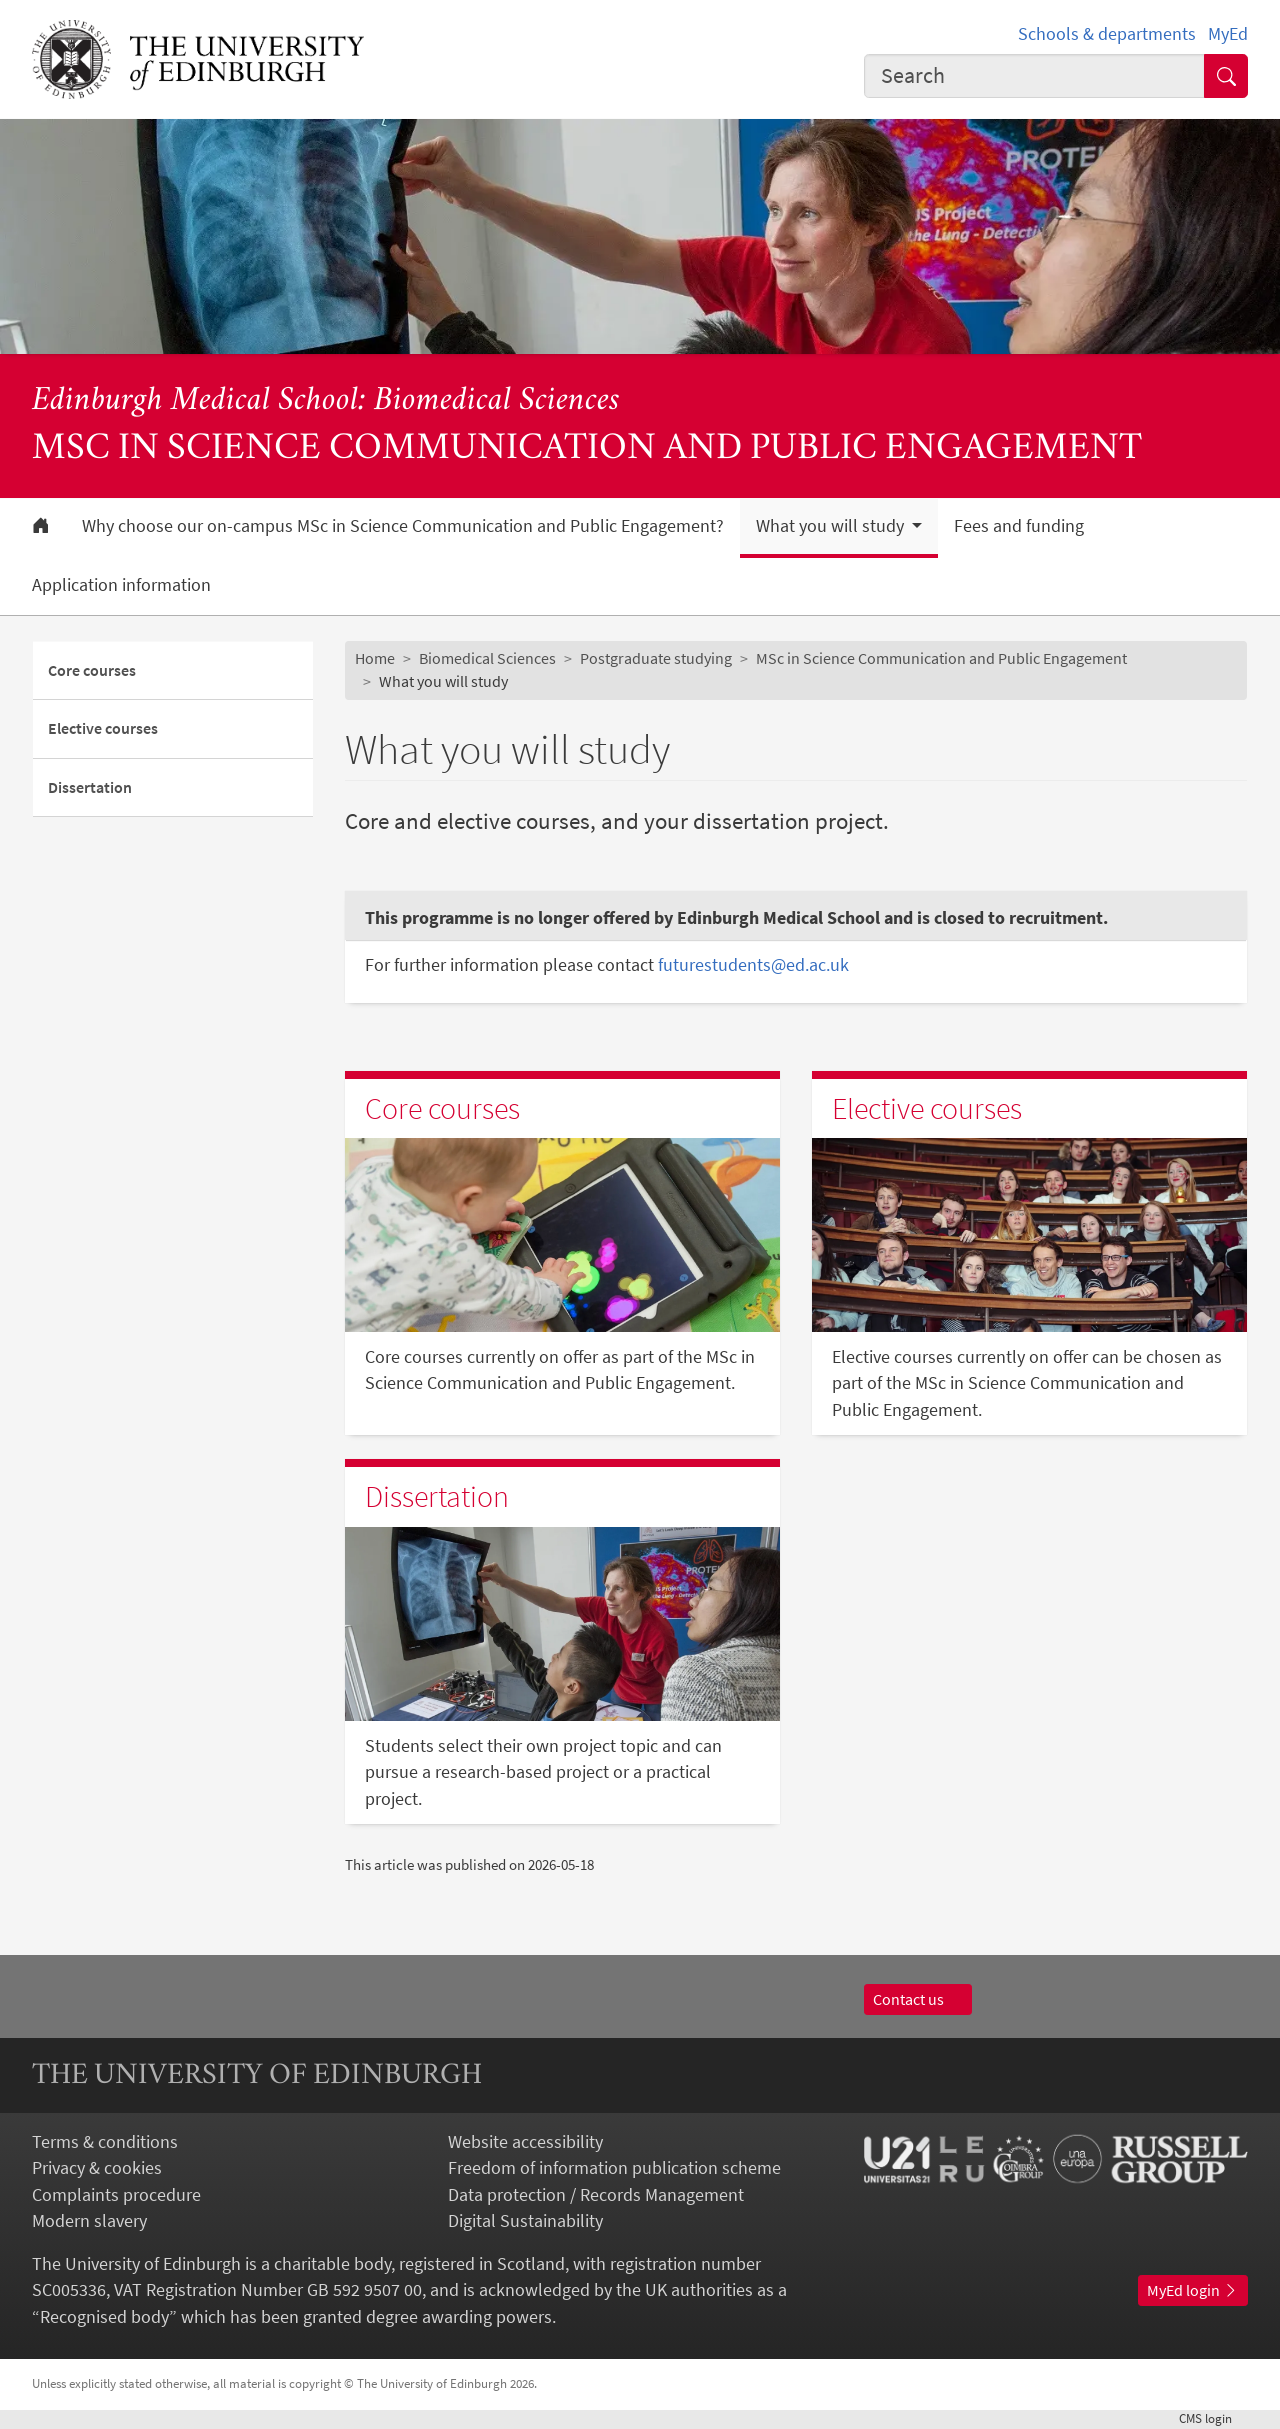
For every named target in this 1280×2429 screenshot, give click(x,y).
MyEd (1228, 34)
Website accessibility (525, 2142)
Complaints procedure (116, 2195)
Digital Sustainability (525, 2221)
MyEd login (1193, 2290)
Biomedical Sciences (487, 658)
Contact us (918, 1999)
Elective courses (103, 728)
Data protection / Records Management (596, 2195)
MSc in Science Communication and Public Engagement (941, 658)
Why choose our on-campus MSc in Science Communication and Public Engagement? (403, 526)
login (1213, 2418)
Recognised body (104, 2317)
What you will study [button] (832, 526)
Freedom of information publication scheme (614, 2168)
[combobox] (1034, 76)
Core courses (92, 670)
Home (375, 658)
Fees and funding (1019, 526)
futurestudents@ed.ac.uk (753, 965)
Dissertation (90, 787)
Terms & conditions (105, 2142)
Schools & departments (1107, 34)
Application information (121, 585)
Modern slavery (89, 2221)
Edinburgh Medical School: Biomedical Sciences (326, 401)
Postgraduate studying (656, 658)
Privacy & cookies (97, 2168)
